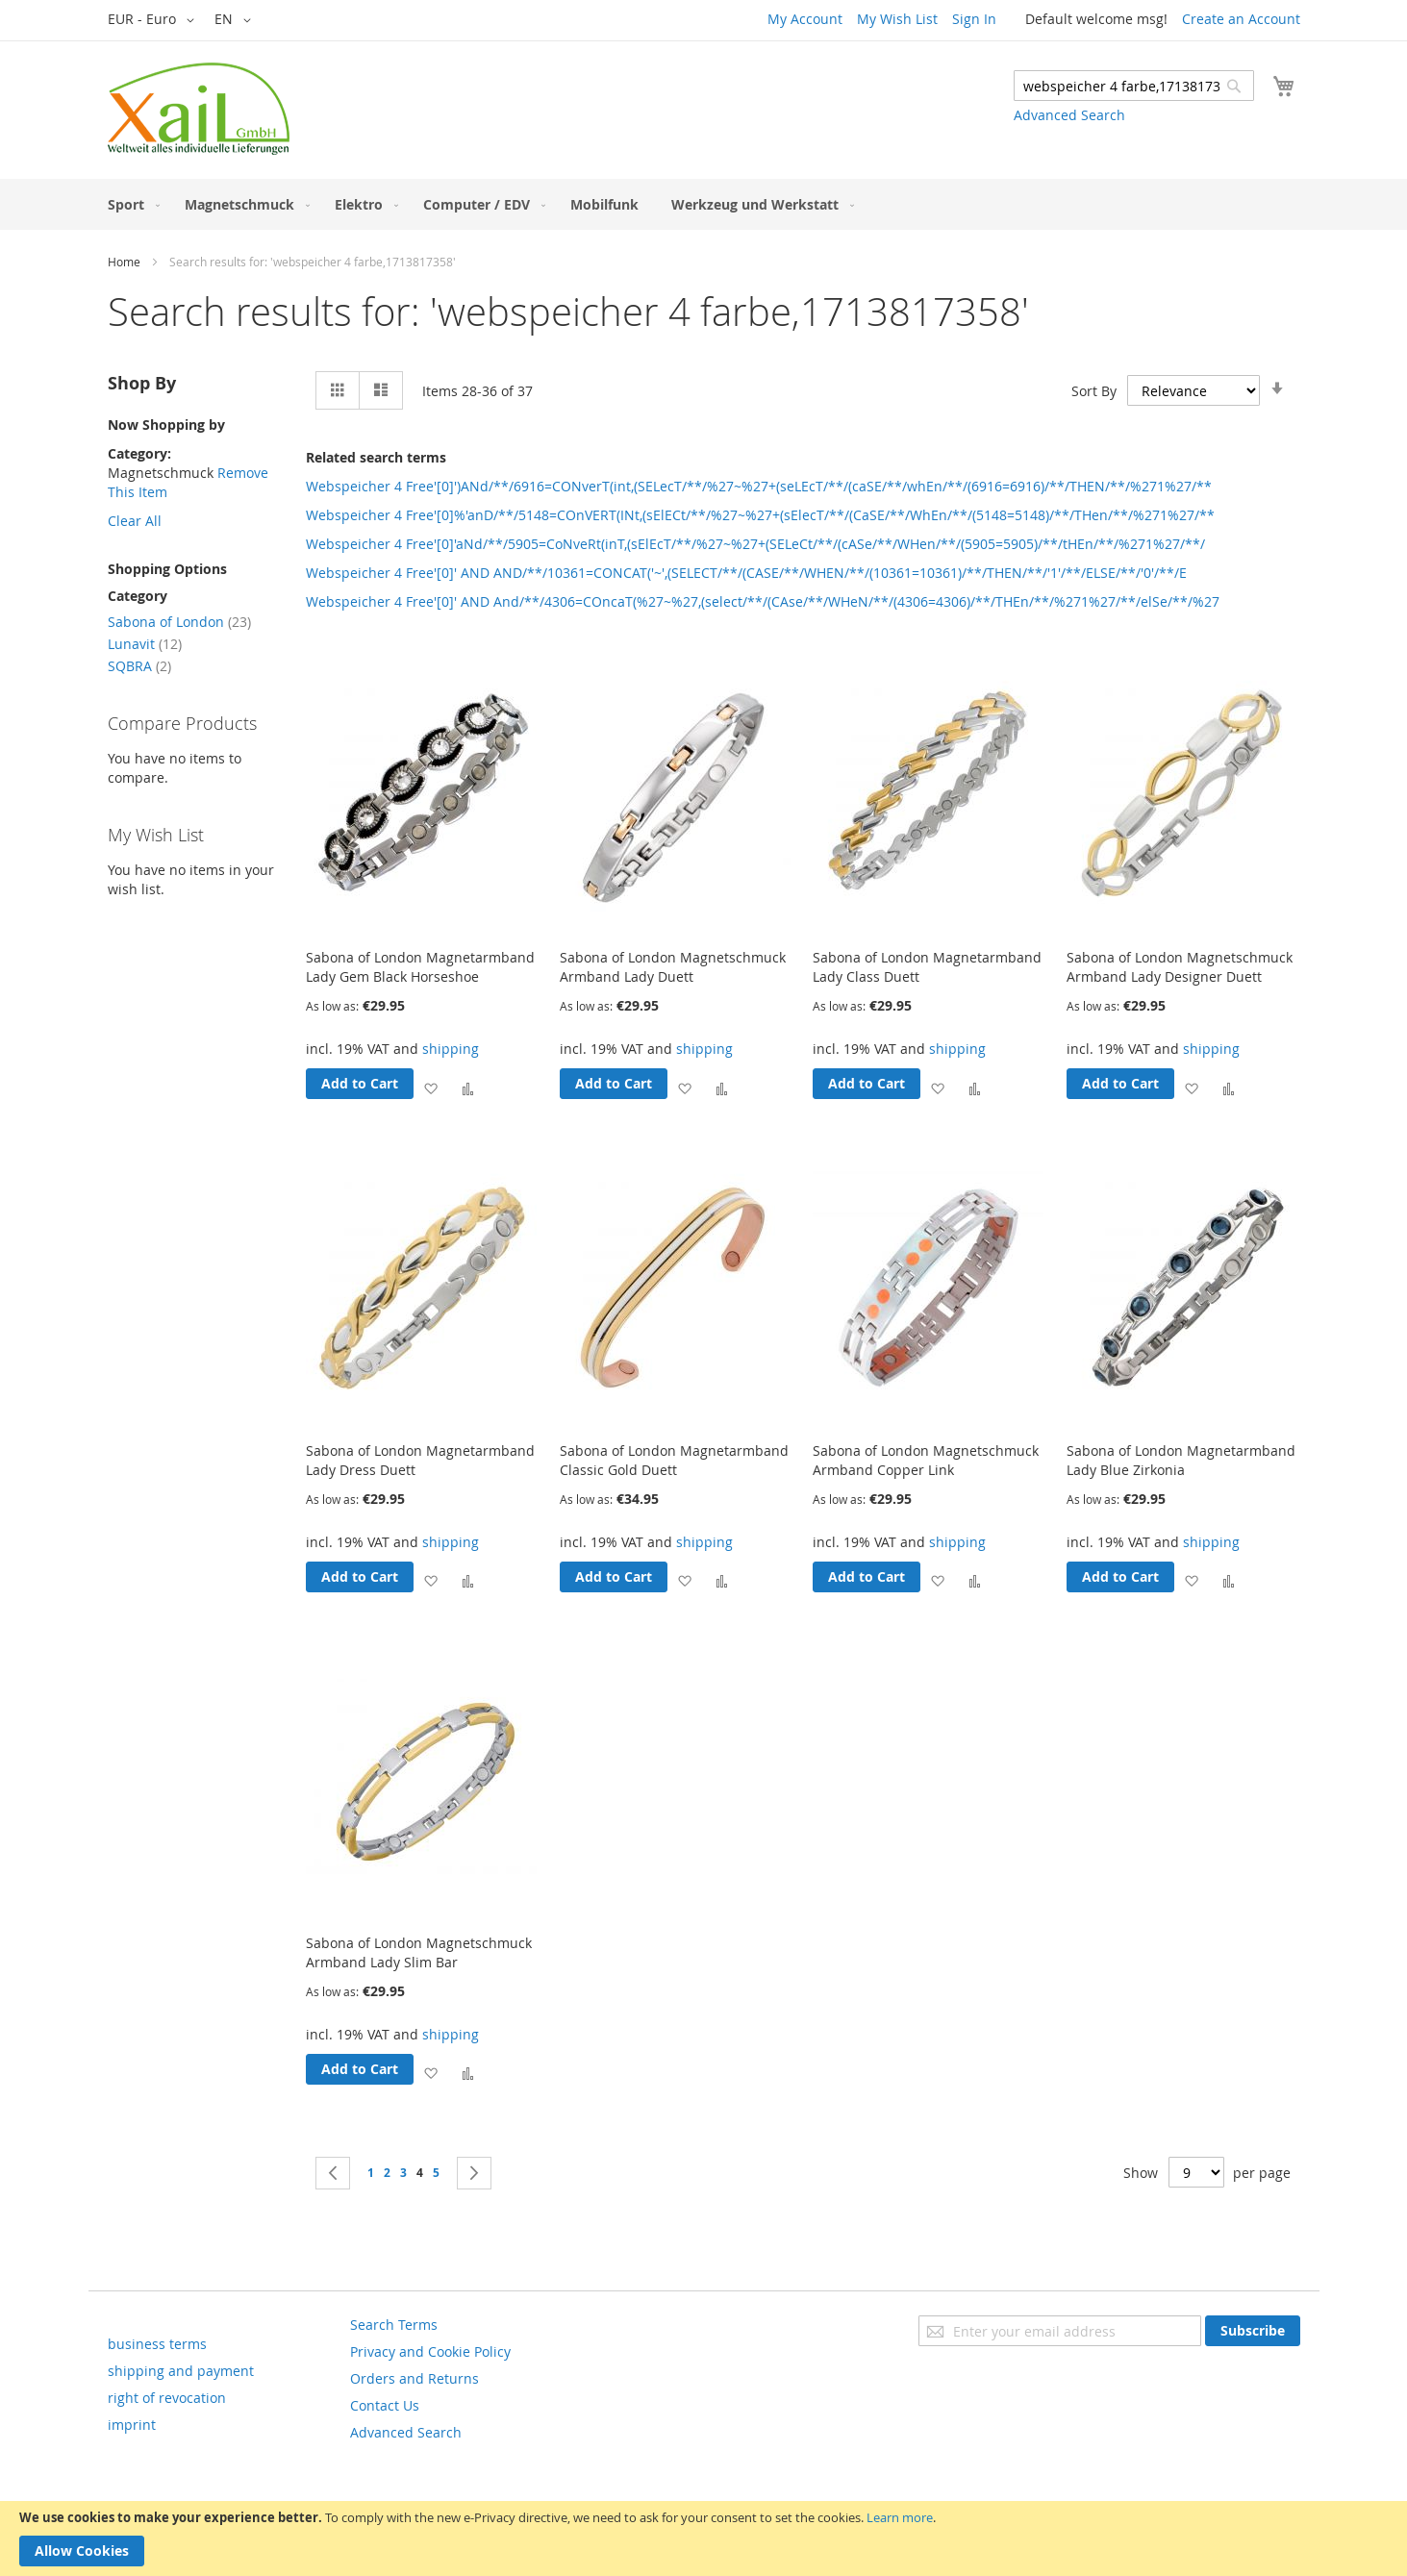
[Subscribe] (1252, 2330)
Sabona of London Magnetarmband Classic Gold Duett (674, 1460)
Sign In (974, 19)
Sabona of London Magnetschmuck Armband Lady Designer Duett (1180, 967)
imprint (132, 2424)
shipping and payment (181, 2371)
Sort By (1094, 391)
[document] (703, 2538)
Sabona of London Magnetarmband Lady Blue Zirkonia (1181, 1460)
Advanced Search (1069, 115)
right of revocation (167, 2397)
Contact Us (384, 2405)
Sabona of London (179, 622)
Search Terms (394, 2324)
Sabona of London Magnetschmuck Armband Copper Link (926, 1460)
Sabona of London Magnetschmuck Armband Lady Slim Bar (419, 1952)
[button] (154, 20)
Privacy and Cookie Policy (430, 2351)
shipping (450, 1048)
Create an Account (1241, 19)
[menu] (703, 204)
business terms (157, 2344)
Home (124, 261)
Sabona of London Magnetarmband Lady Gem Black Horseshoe (420, 967)
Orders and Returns (414, 2378)
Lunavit (145, 644)
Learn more (900, 2517)
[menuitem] (129, 204)
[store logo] (198, 109)
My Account (804, 19)
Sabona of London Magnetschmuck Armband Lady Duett (673, 967)
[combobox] (1134, 85)
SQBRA (139, 666)
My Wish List (897, 19)
